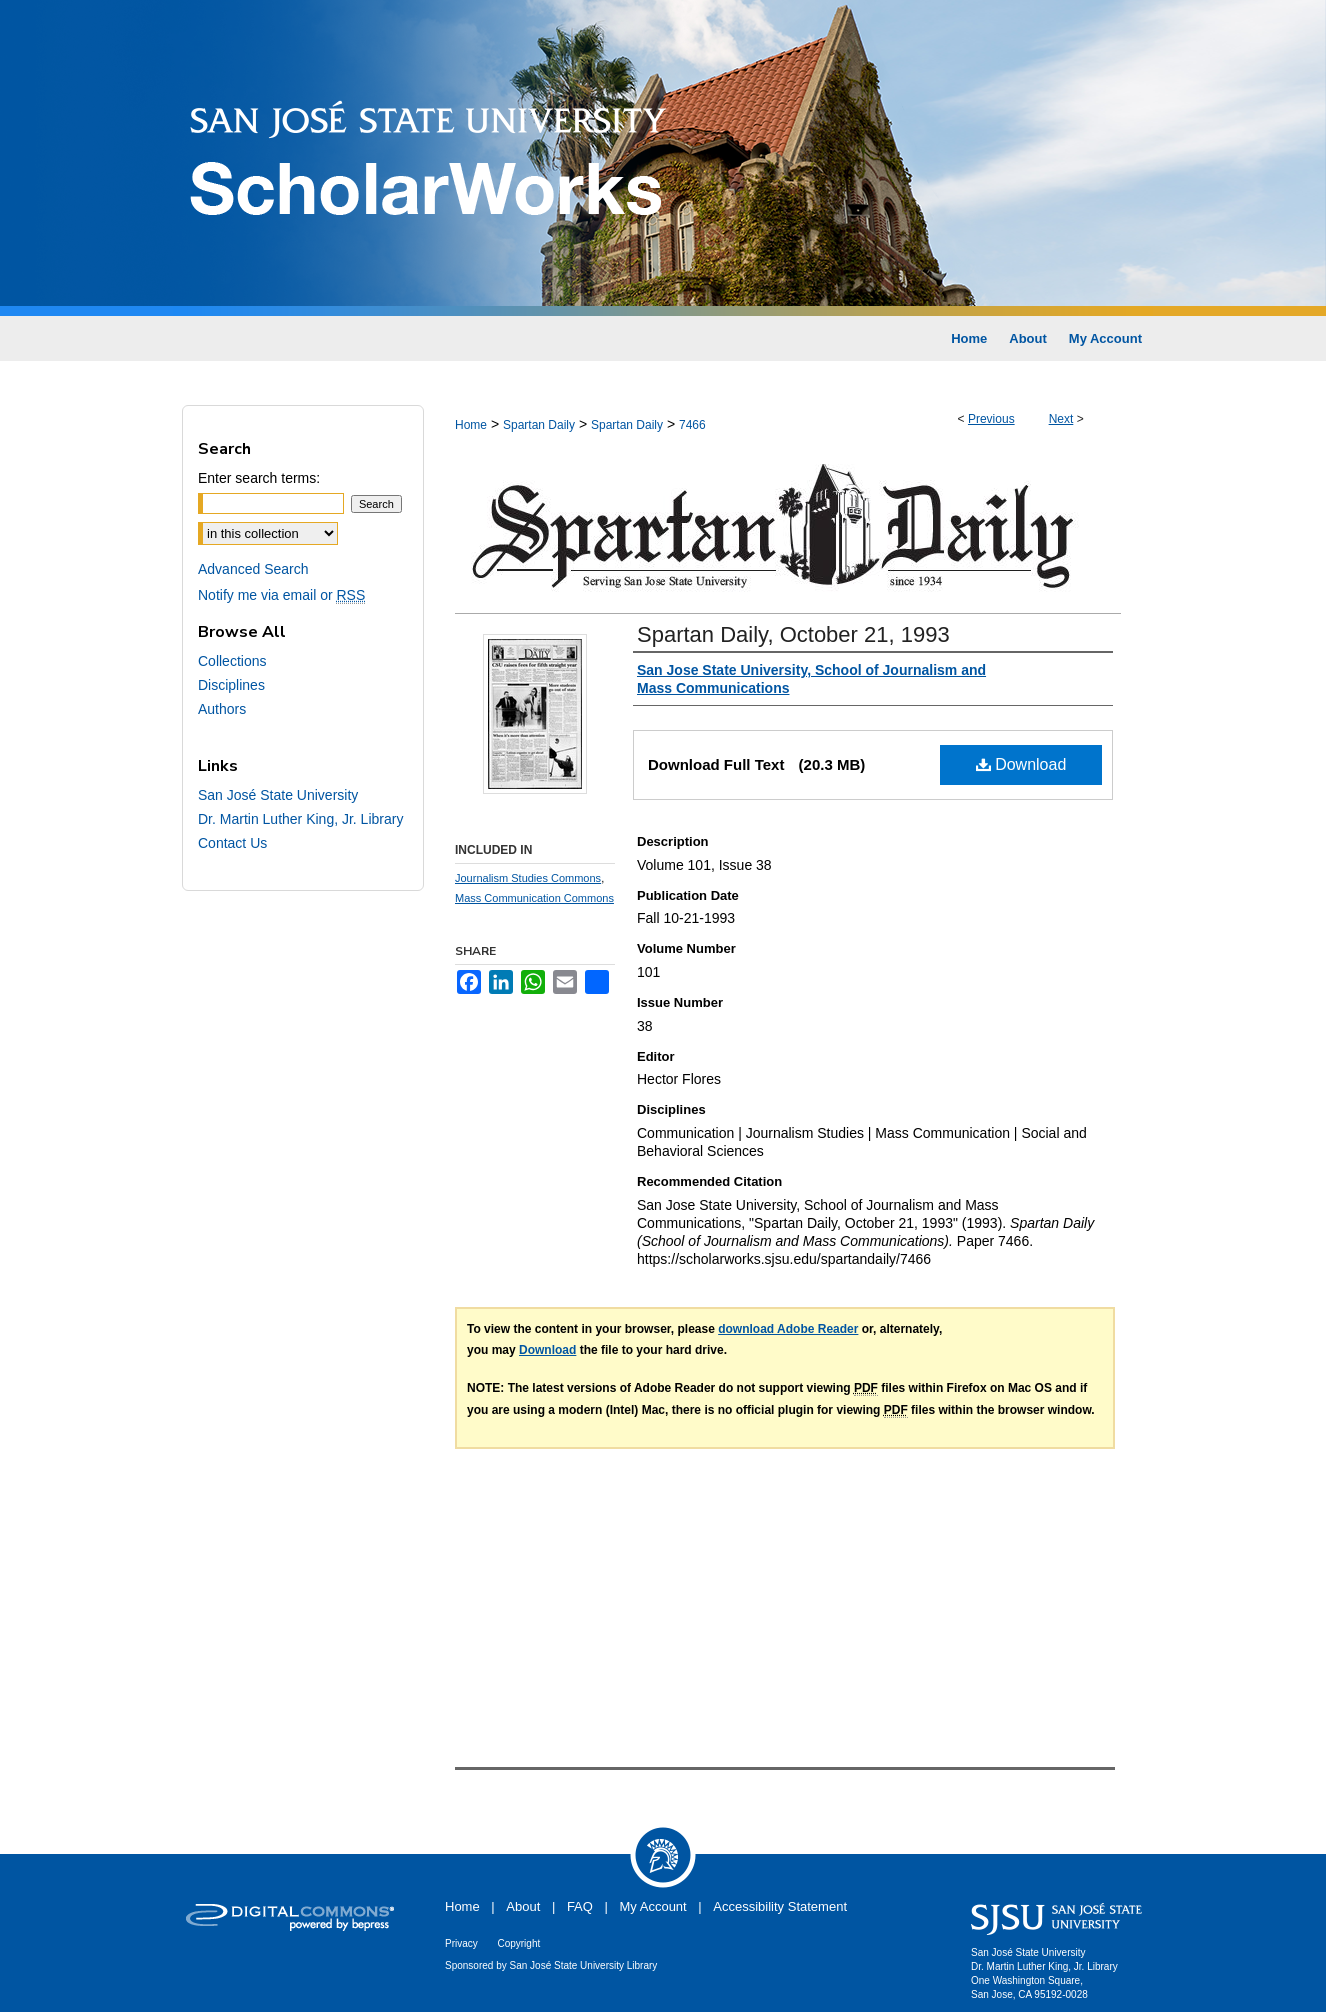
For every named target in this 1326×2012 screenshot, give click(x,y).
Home (471, 425)
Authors (222, 709)
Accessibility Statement (780, 1906)
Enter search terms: (259, 478)
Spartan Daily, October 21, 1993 (793, 634)
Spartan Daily (539, 425)
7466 (692, 425)
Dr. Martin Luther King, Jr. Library (300, 819)
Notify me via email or (281, 595)
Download (1021, 764)
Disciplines (231, 685)
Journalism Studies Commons (528, 878)
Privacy (461, 1943)
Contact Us (232, 843)
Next (1061, 419)
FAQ (580, 1906)
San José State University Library (584, 1965)
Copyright (518, 1943)
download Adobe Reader (788, 1329)
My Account (653, 1906)
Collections (232, 661)
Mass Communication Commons (534, 898)
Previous (991, 419)
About (523, 1906)
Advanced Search (253, 569)
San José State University (278, 795)
